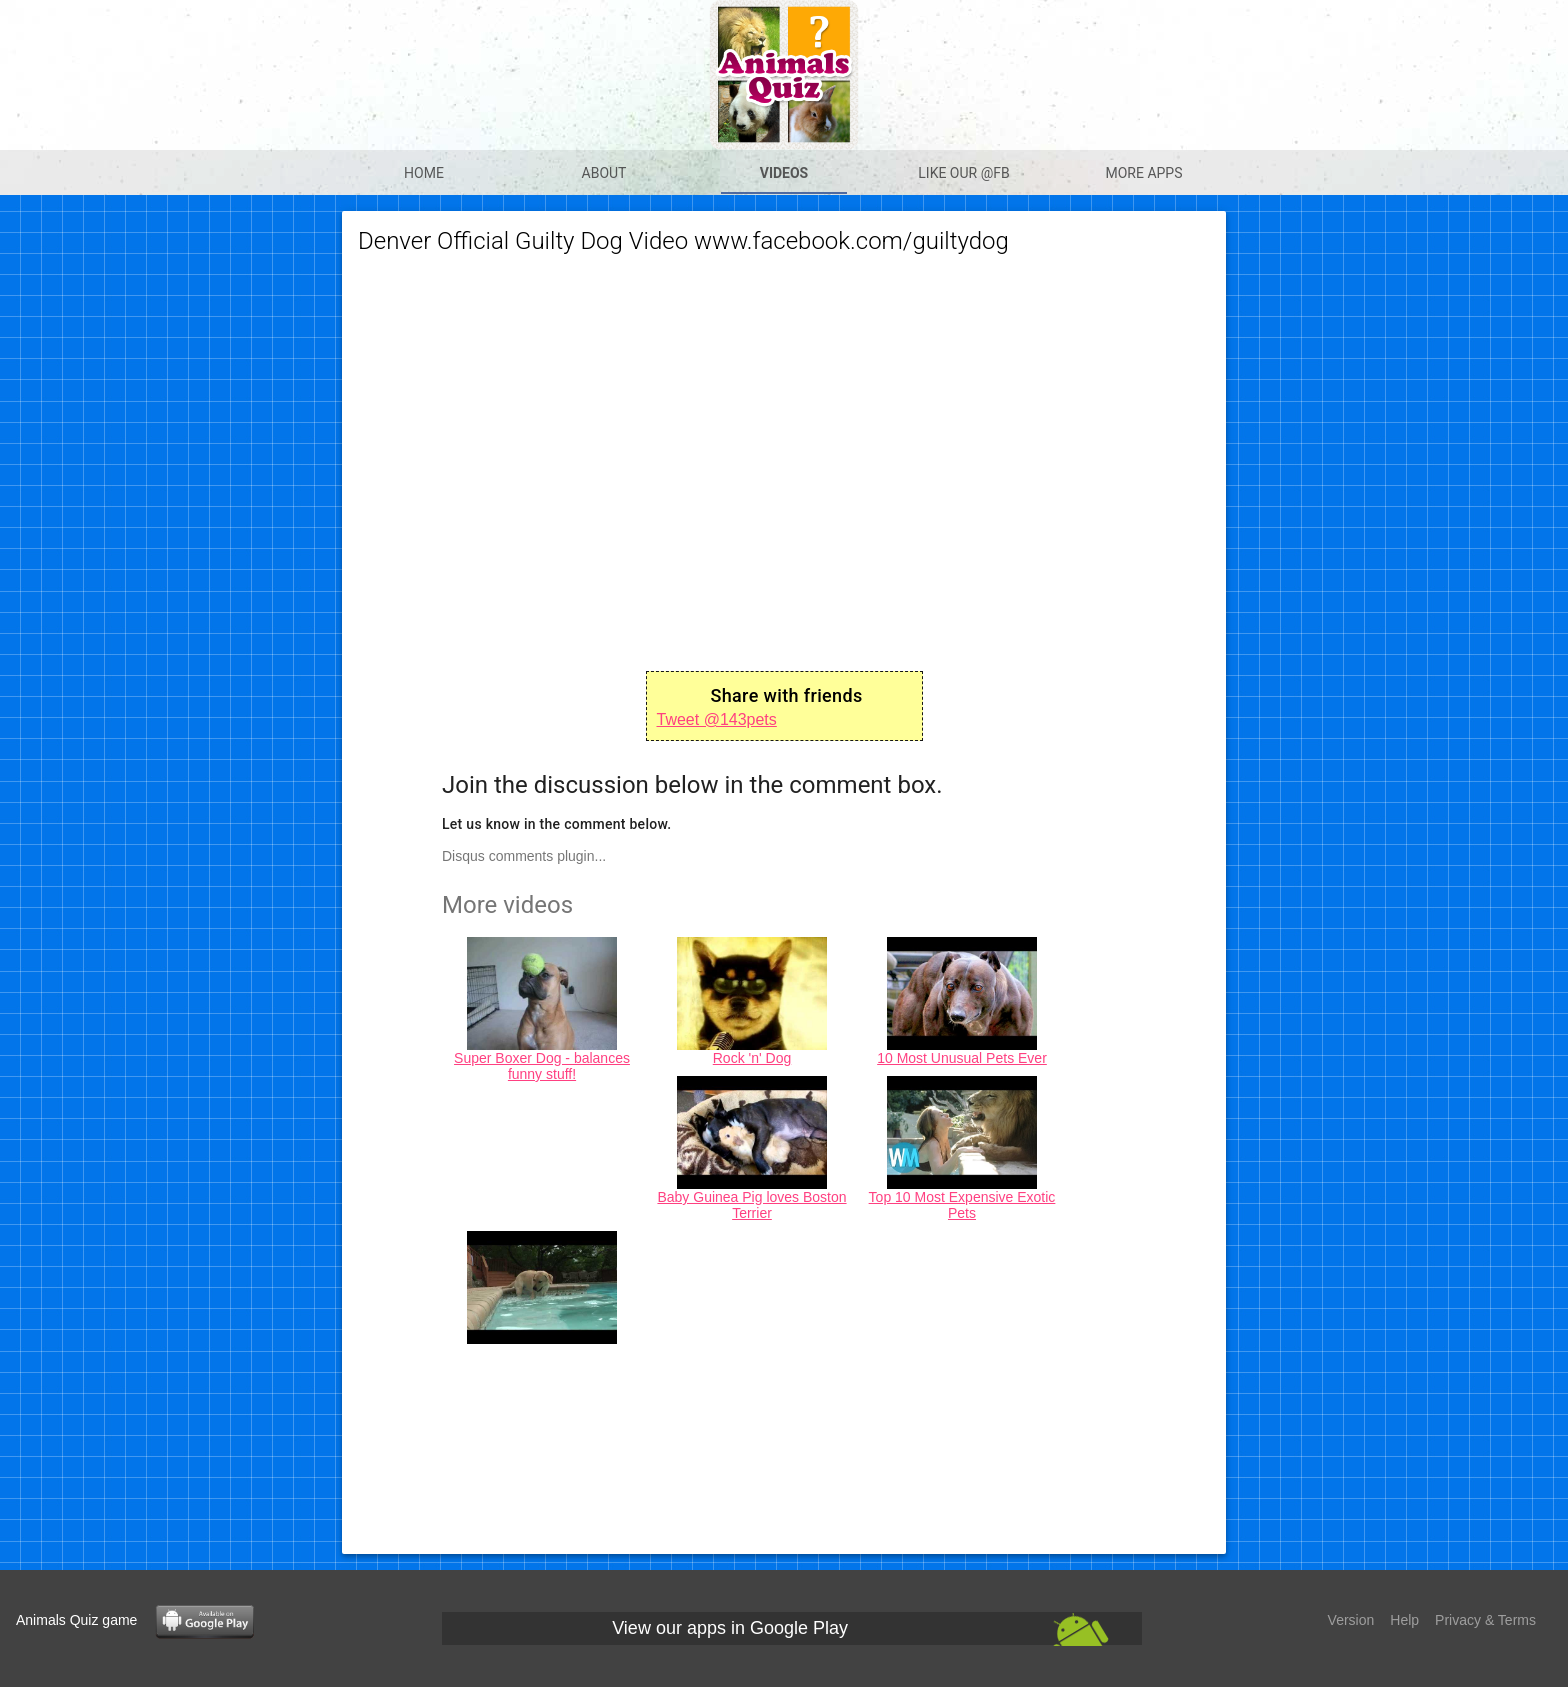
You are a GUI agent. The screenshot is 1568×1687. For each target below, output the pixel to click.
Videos (784, 173)
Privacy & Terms (1485, 1620)
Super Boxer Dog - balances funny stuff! (542, 1066)
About (604, 173)
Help (1404, 1620)
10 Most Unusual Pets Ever (962, 1058)
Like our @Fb (963, 173)
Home (424, 173)
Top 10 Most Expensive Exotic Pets (962, 1205)
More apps (1143, 173)
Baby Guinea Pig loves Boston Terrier (751, 1205)
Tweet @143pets (717, 719)
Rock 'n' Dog (752, 1058)
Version (1351, 1620)
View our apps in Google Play (730, 1628)
